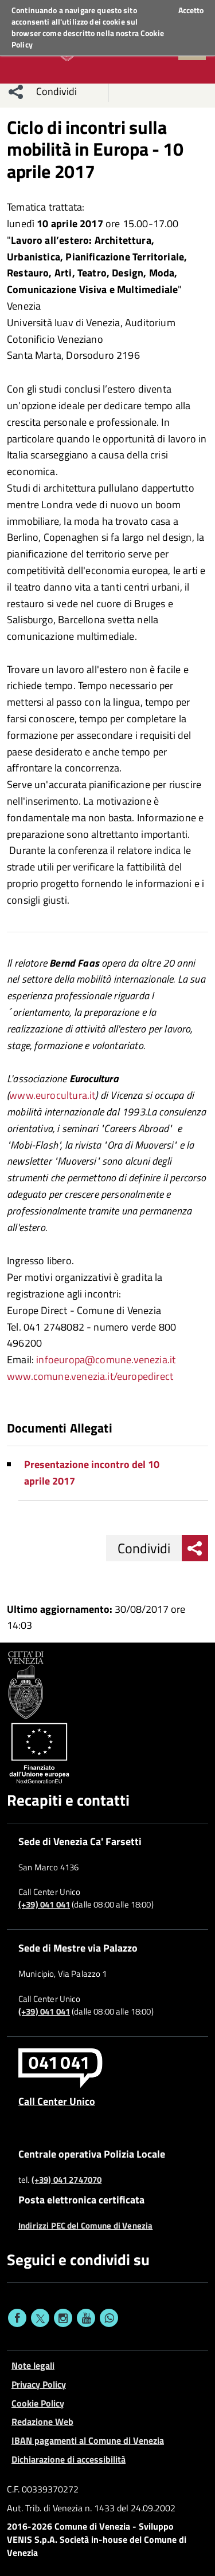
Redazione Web (42, 2421)
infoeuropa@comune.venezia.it (105, 1359)
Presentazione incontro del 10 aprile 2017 (91, 1473)
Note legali (32, 2365)
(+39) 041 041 (44, 1904)
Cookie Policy (37, 2403)
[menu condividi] (16, 91)
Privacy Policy (38, 2384)
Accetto (191, 10)
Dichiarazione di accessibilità (68, 2459)
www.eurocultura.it (52, 1095)
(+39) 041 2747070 (67, 2180)
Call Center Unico (56, 2101)
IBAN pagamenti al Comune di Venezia (87, 2440)
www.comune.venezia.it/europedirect (90, 1376)
